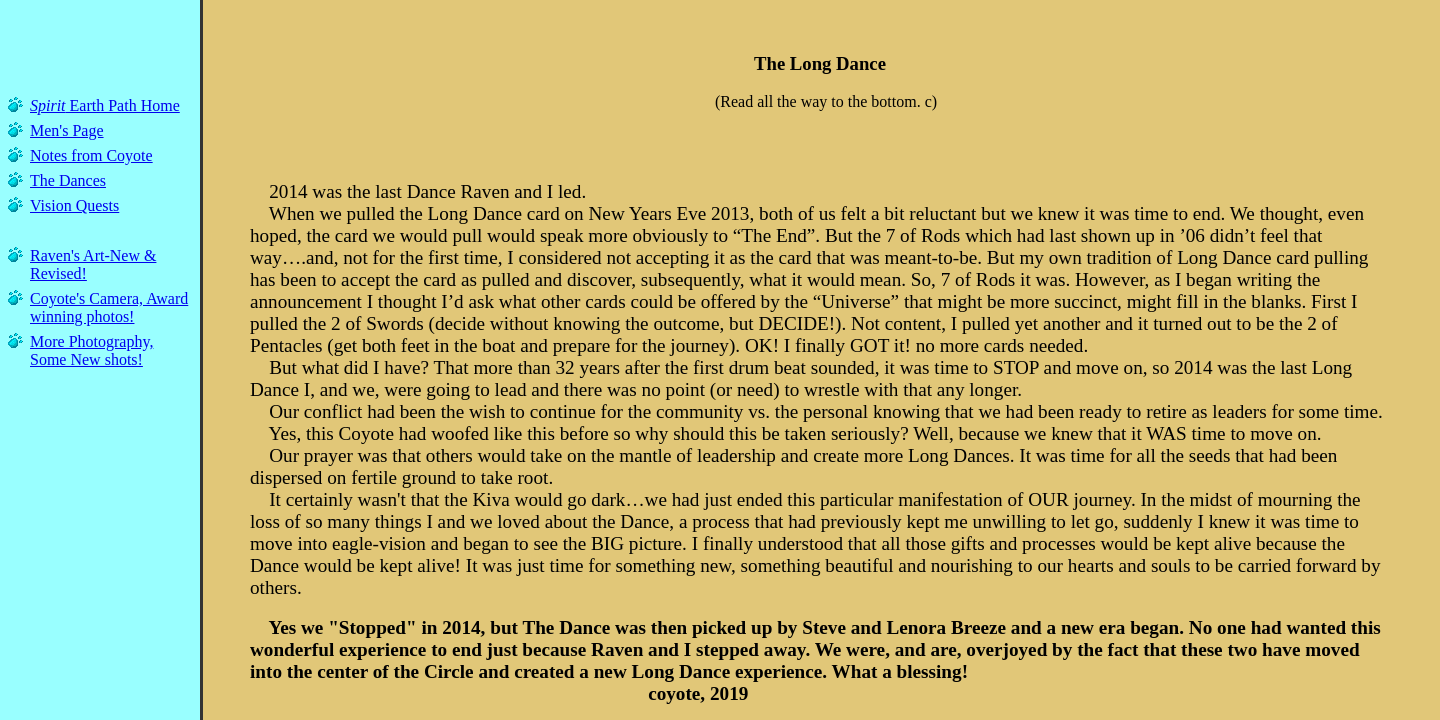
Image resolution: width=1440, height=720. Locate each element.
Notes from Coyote (91, 155)
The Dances (68, 180)
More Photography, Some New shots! (91, 350)
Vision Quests (74, 205)
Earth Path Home (105, 105)
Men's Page (67, 130)
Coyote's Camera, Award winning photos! (109, 307)
